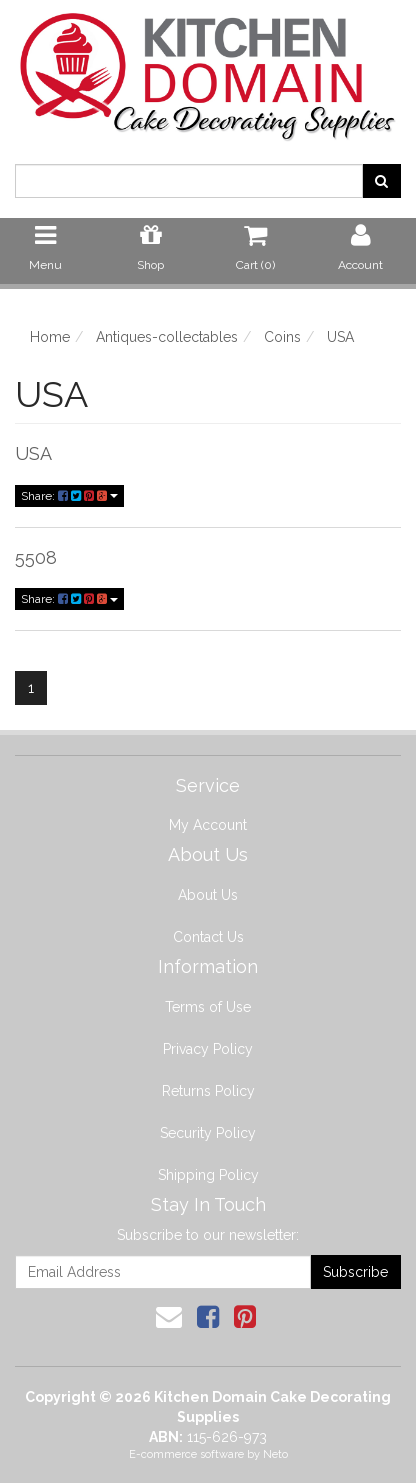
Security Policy (208, 1133)
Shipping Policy (208, 1175)
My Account (208, 825)
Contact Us (208, 937)
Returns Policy (208, 1091)
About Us (208, 895)
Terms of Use (208, 1007)
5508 (36, 557)
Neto (275, 1454)
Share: (69, 496)
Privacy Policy (208, 1049)
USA (33, 453)
